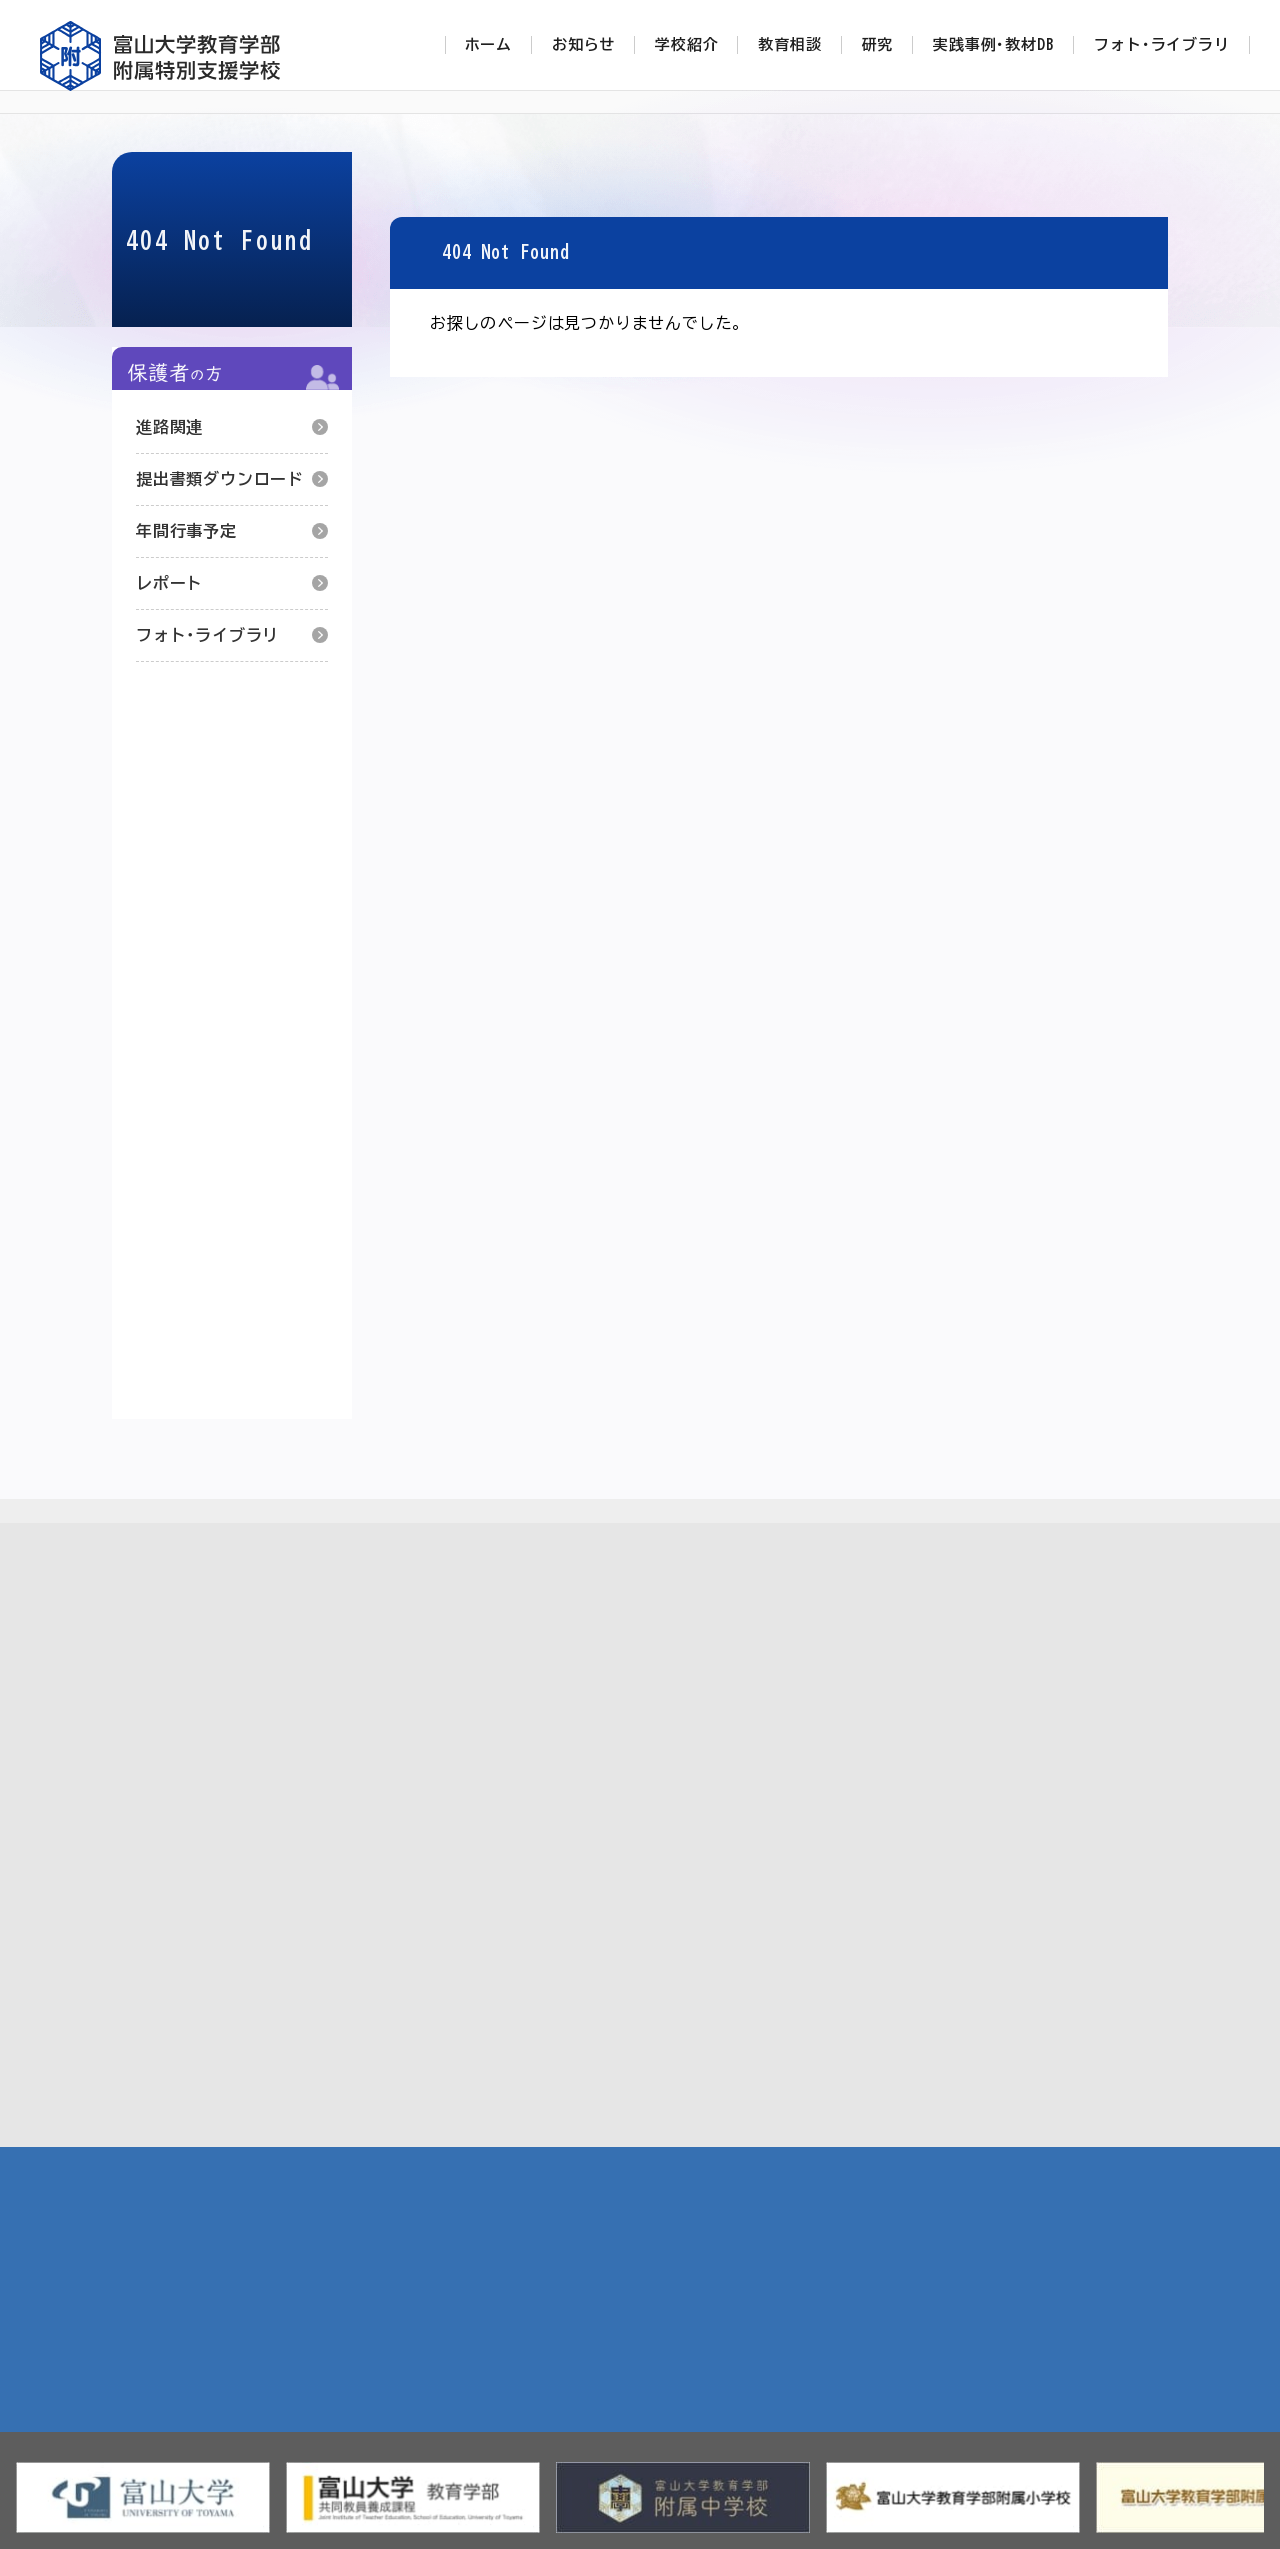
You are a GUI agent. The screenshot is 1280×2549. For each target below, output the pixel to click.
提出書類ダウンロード (220, 479)
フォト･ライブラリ (207, 635)
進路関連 (169, 427)
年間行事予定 (186, 531)
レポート (169, 583)
